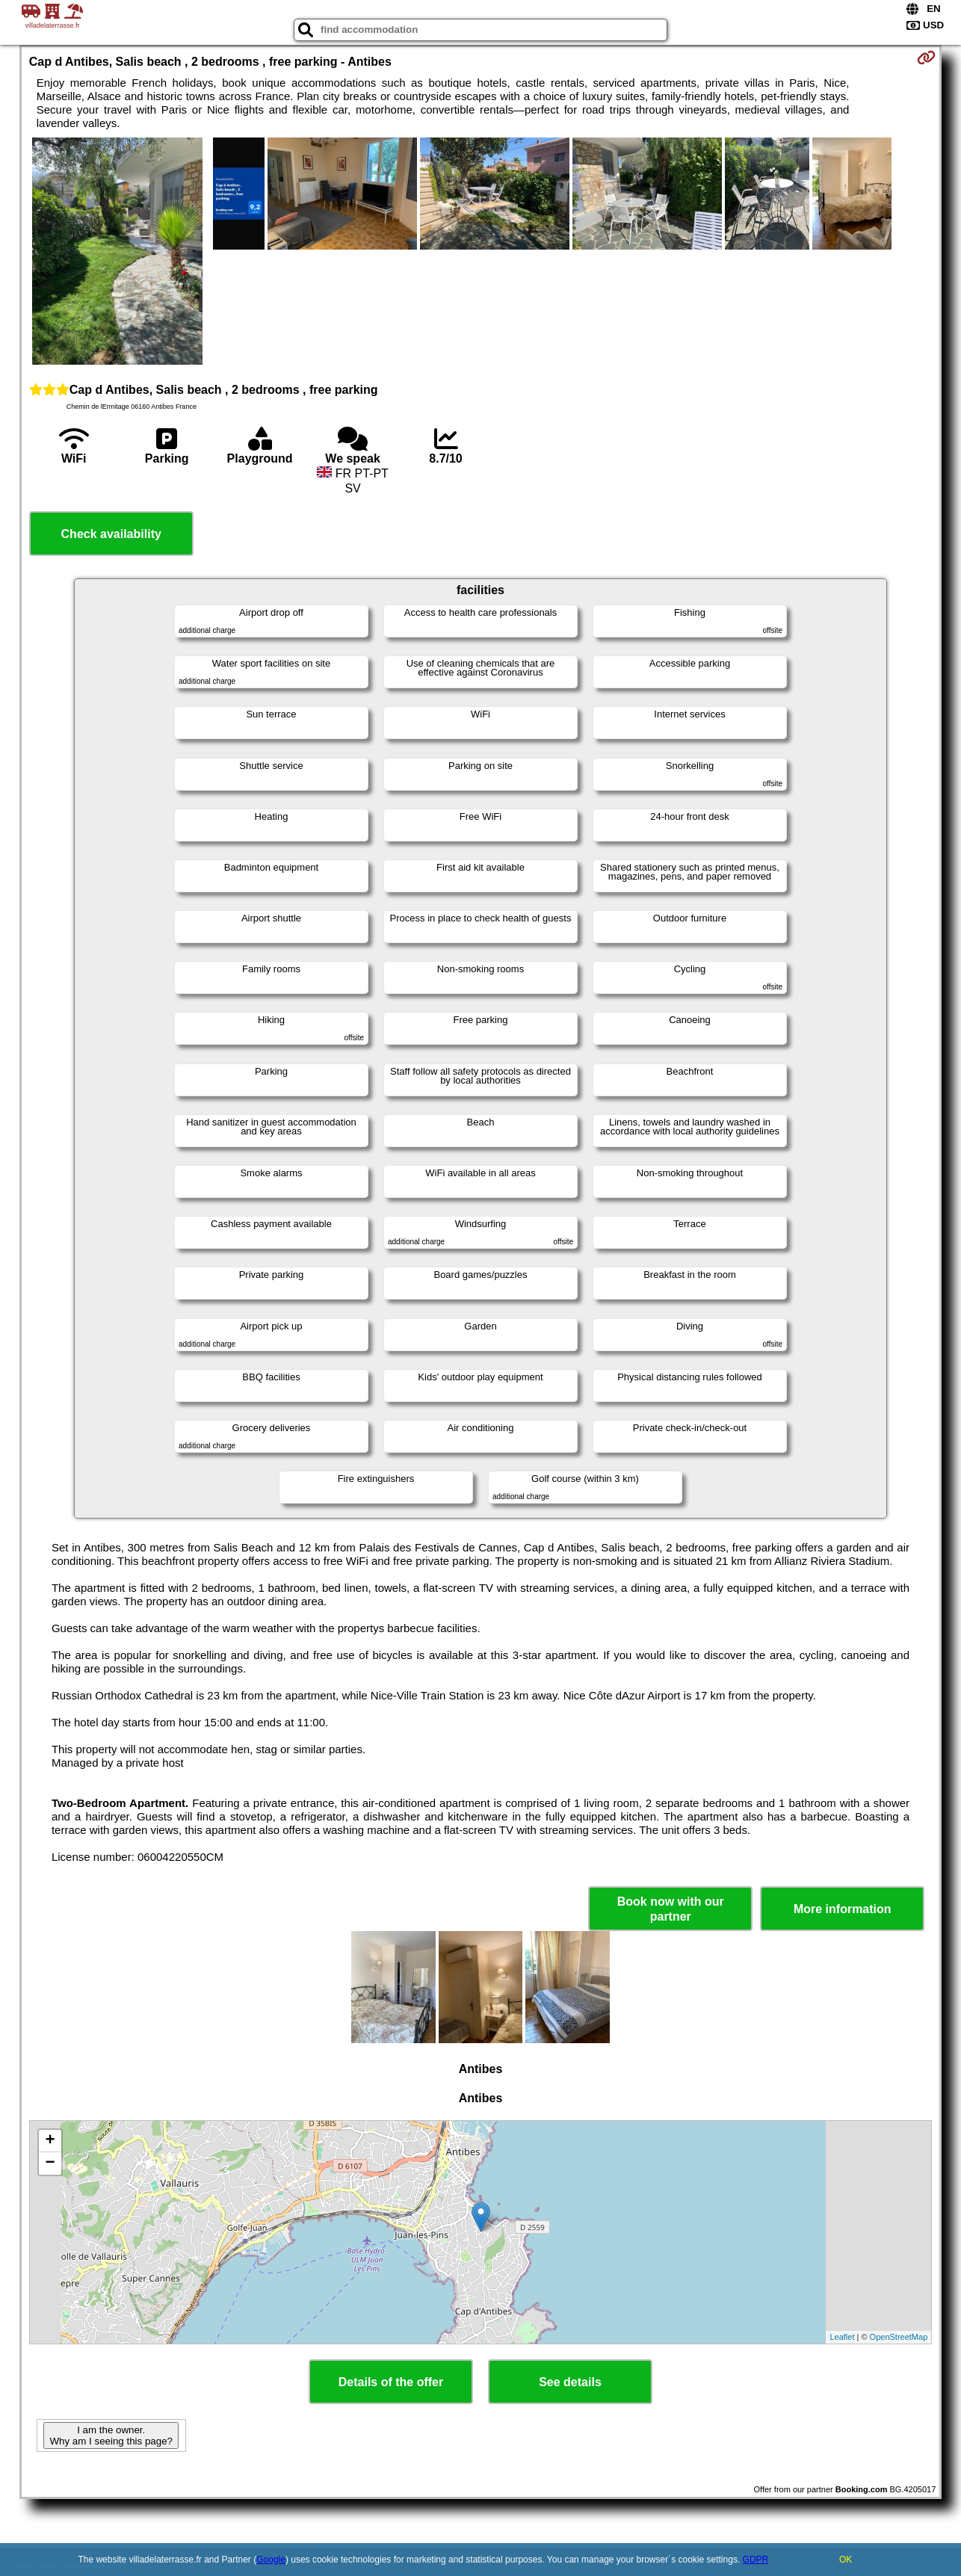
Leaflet (841, 2336)
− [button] (50, 2163)
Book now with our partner (670, 1908)
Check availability (111, 534)
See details (570, 2382)
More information (843, 1909)
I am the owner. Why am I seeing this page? (110, 2435)
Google (270, 2559)
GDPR (756, 2559)
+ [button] (50, 2141)
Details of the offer (391, 2382)
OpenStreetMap (899, 2336)
